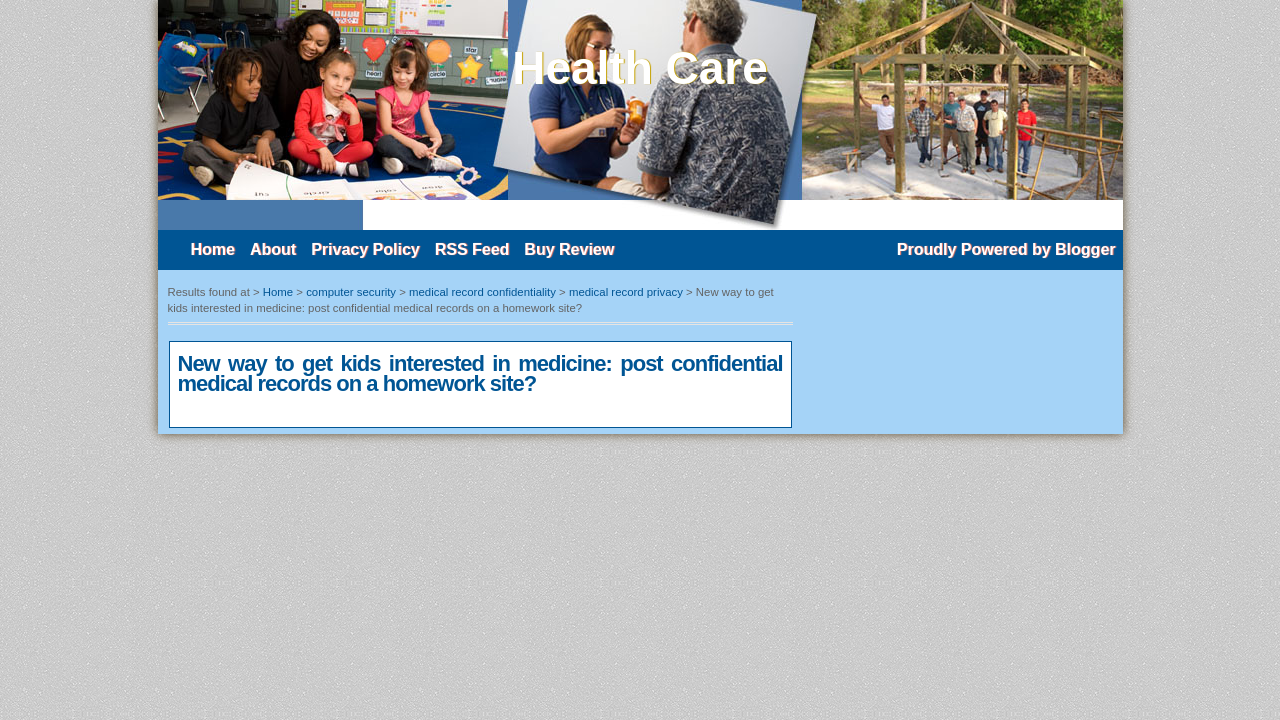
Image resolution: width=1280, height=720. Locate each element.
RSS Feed (472, 249)
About (273, 249)
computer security (351, 292)
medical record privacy (626, 292)
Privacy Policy (365, 249)
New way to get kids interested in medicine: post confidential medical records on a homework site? (480, 373)
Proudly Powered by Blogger (1006, 249)
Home (213, 249)
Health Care (640, 68)
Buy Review (569, 249)
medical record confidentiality (482, 292)
